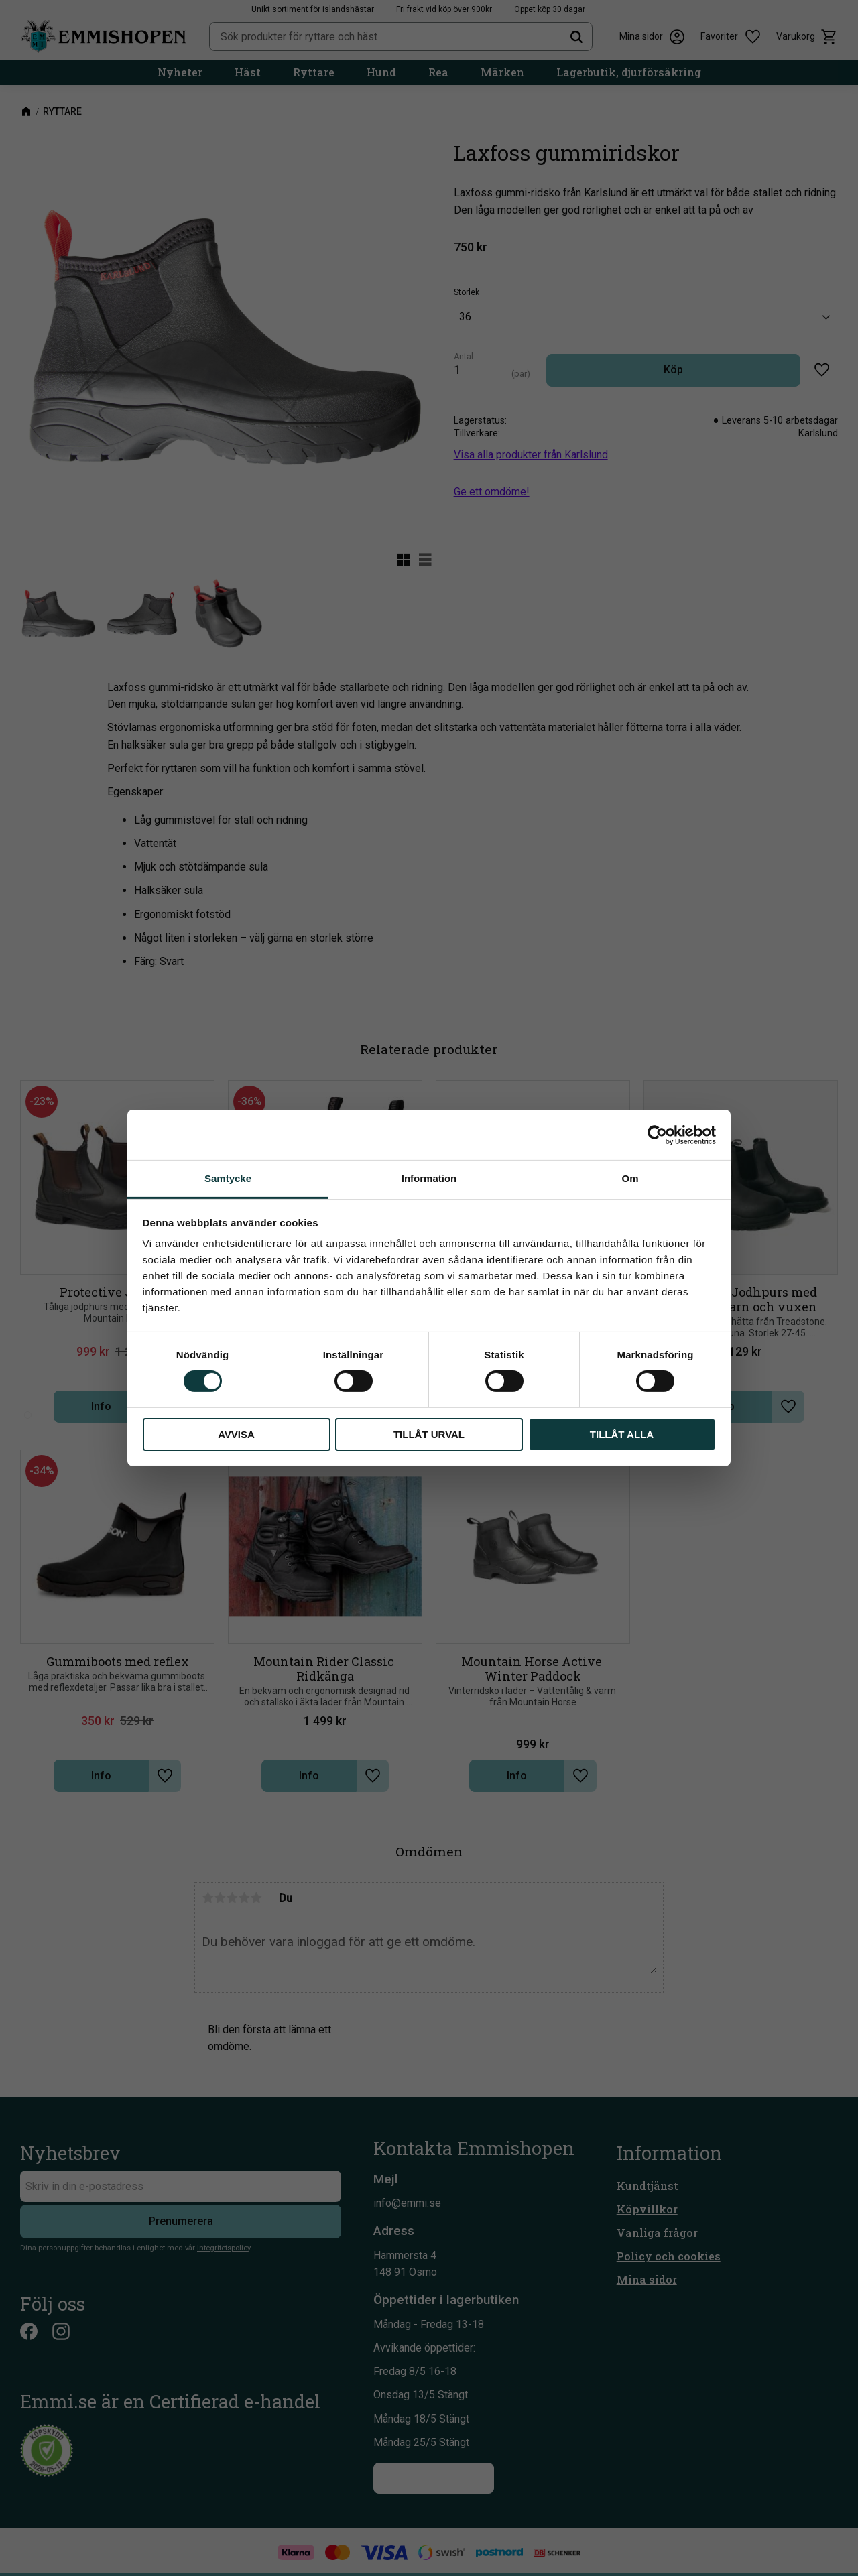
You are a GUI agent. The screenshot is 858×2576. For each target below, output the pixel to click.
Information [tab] (429, 1178)
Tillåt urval (429, 1434)
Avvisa (236, 1434)
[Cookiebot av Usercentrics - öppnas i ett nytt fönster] (657, 1134)
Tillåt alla (622, 1434)
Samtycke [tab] (227, 1178)
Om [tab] (629, 1178)
